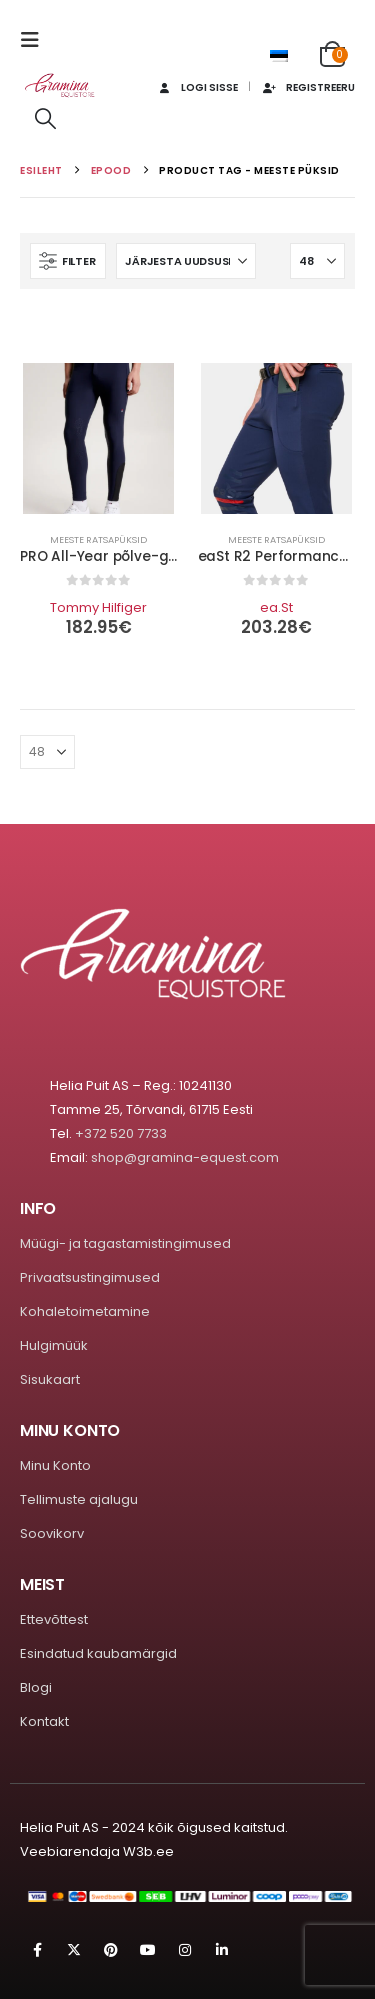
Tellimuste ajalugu (79, 1499)
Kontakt (44, 1721)
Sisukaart (50, 1379)
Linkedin (222, 1950)
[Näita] (317, 261)
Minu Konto (55, 1465)
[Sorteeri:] (186, 261)
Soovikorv (52, 1533)
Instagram (185, 1950)
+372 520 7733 (121, 1133)
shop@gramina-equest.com (185, 1157)
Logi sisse (196, 87)
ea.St (276, 607)
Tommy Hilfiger (98, 607)
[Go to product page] (98, 438)
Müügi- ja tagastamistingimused (125, 1243)
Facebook (37, 1950)
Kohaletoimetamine (85, 1311)
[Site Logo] (60, 85)
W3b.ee (148, 1851)
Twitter (74, 1950)
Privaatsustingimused (90, 1277)
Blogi (36, 1687)
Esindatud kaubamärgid (98, 1653)
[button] (36, 40)
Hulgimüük (54, 1345)
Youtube (148, 1950)
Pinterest (111, 1950)
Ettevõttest (54, 1619)
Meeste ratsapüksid (98, 539)
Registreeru (308, 87)
